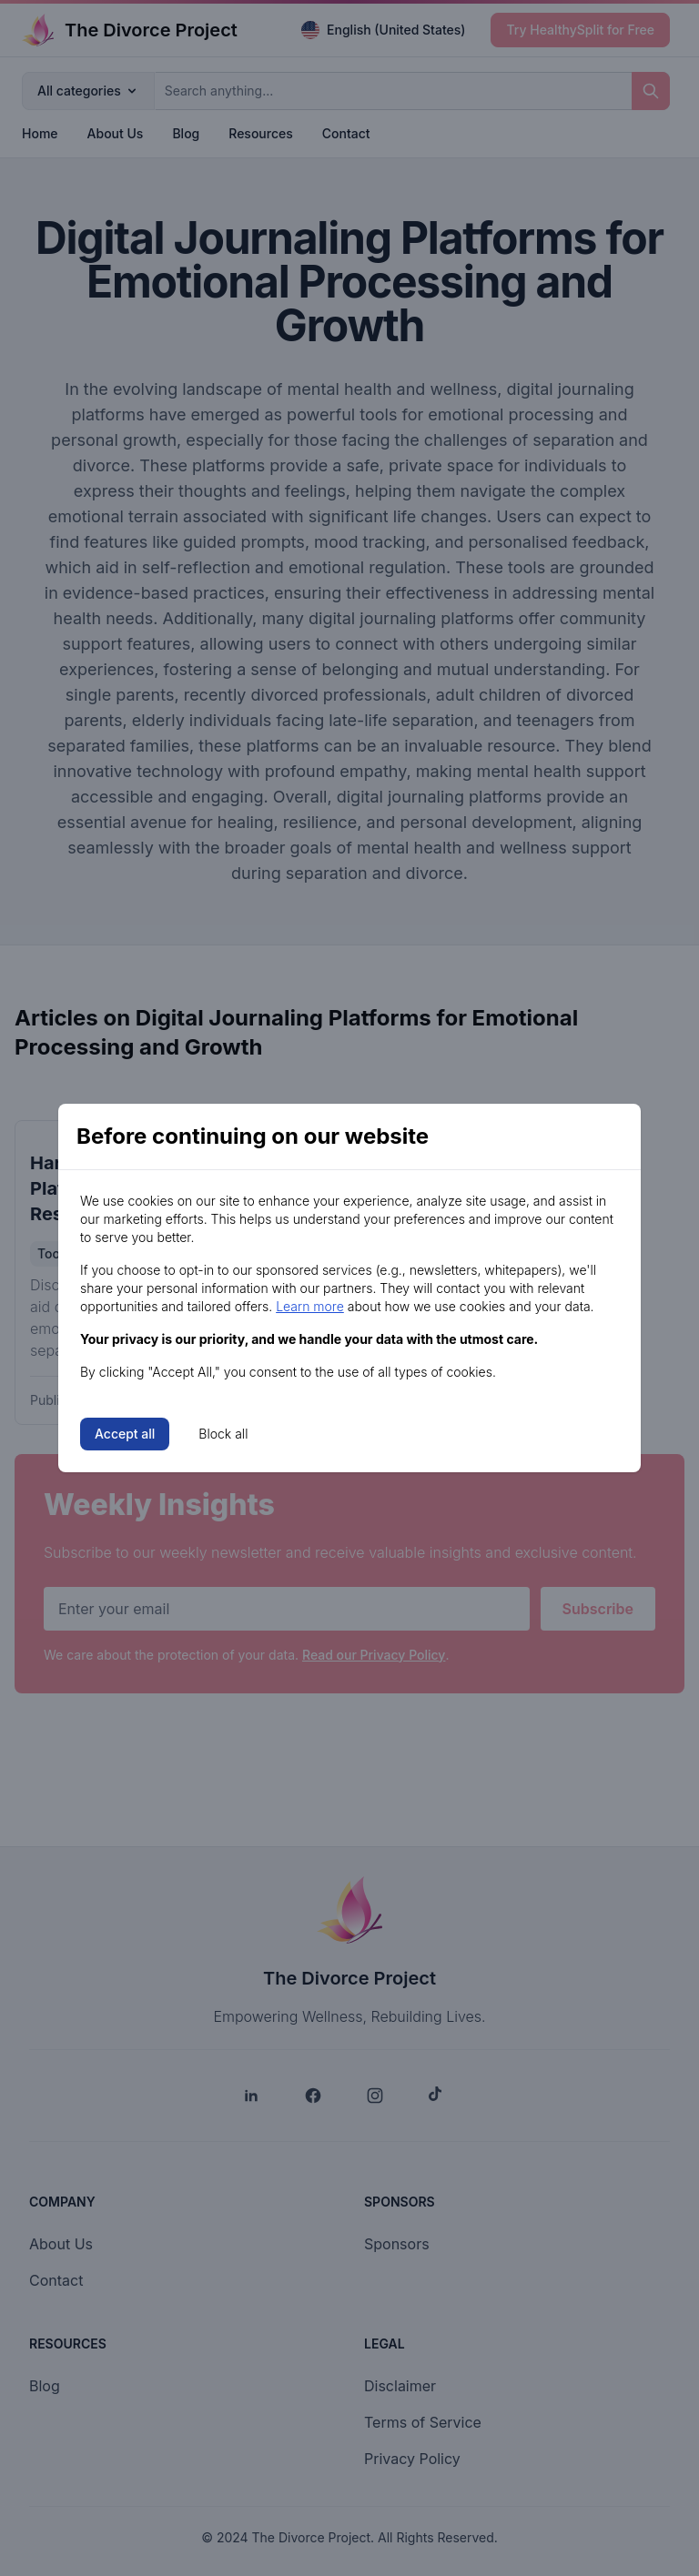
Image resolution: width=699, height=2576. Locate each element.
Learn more (310, 1306)
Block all (223, 1433)
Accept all (125, 1433)
